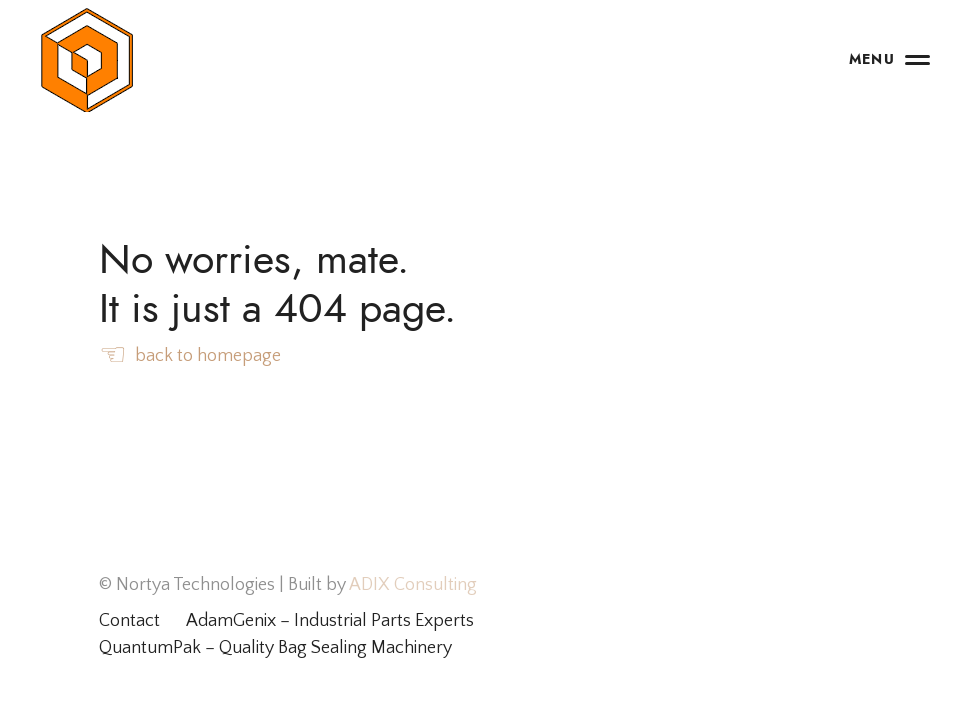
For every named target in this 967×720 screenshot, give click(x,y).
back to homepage (190, 357)
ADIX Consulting (411, 585)
